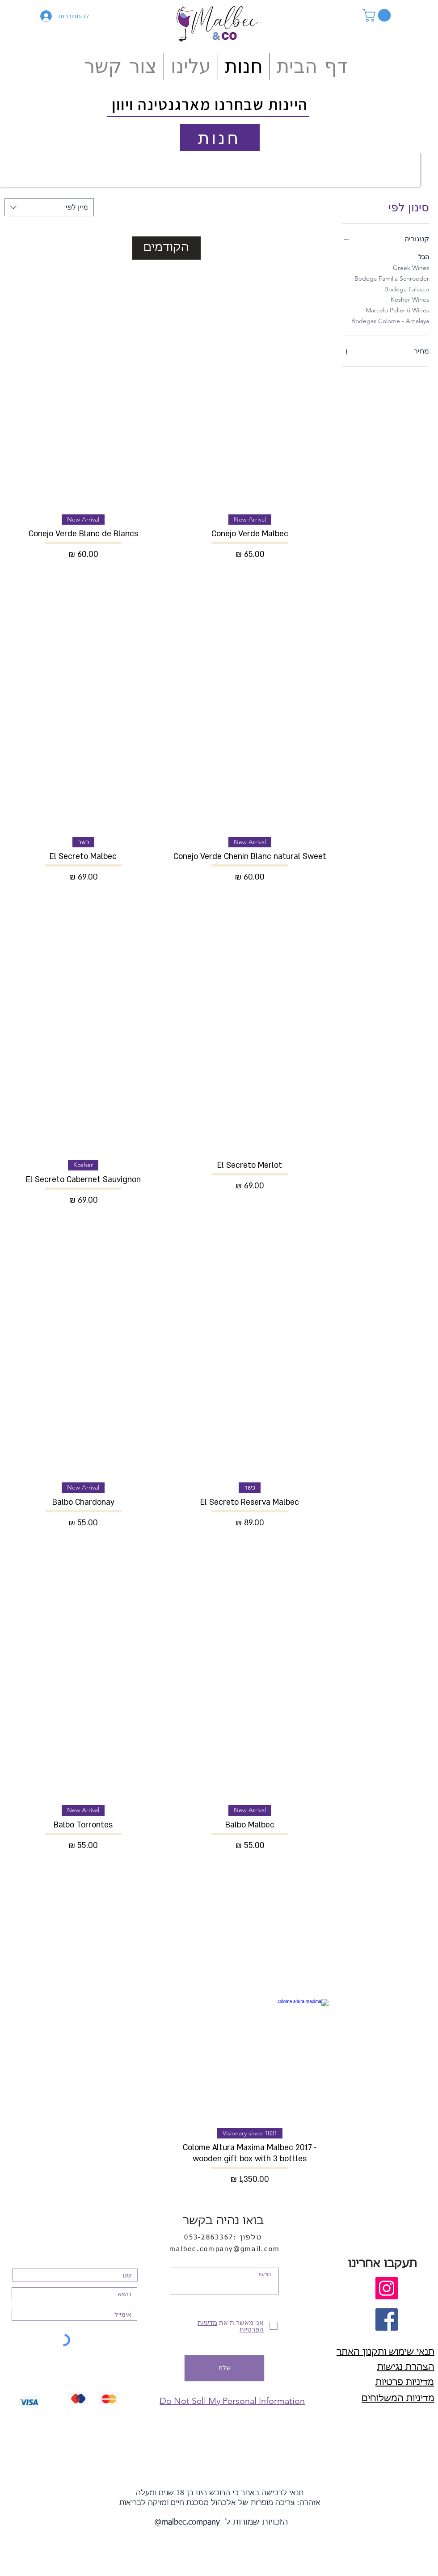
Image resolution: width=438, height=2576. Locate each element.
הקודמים (166, 248)
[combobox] (49, 207)
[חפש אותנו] (386, 2288)
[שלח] (224, 2368)
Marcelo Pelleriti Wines (397, 309)
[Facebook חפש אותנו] (386, 2319)
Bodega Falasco (406, 288)
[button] (378, 15)
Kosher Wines (410, 299)
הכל (423, 256)
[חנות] (220, 137)
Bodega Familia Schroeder (391, 278)
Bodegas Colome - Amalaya (390, 320)
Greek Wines (411, 267)
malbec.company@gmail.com (224, 2249)
